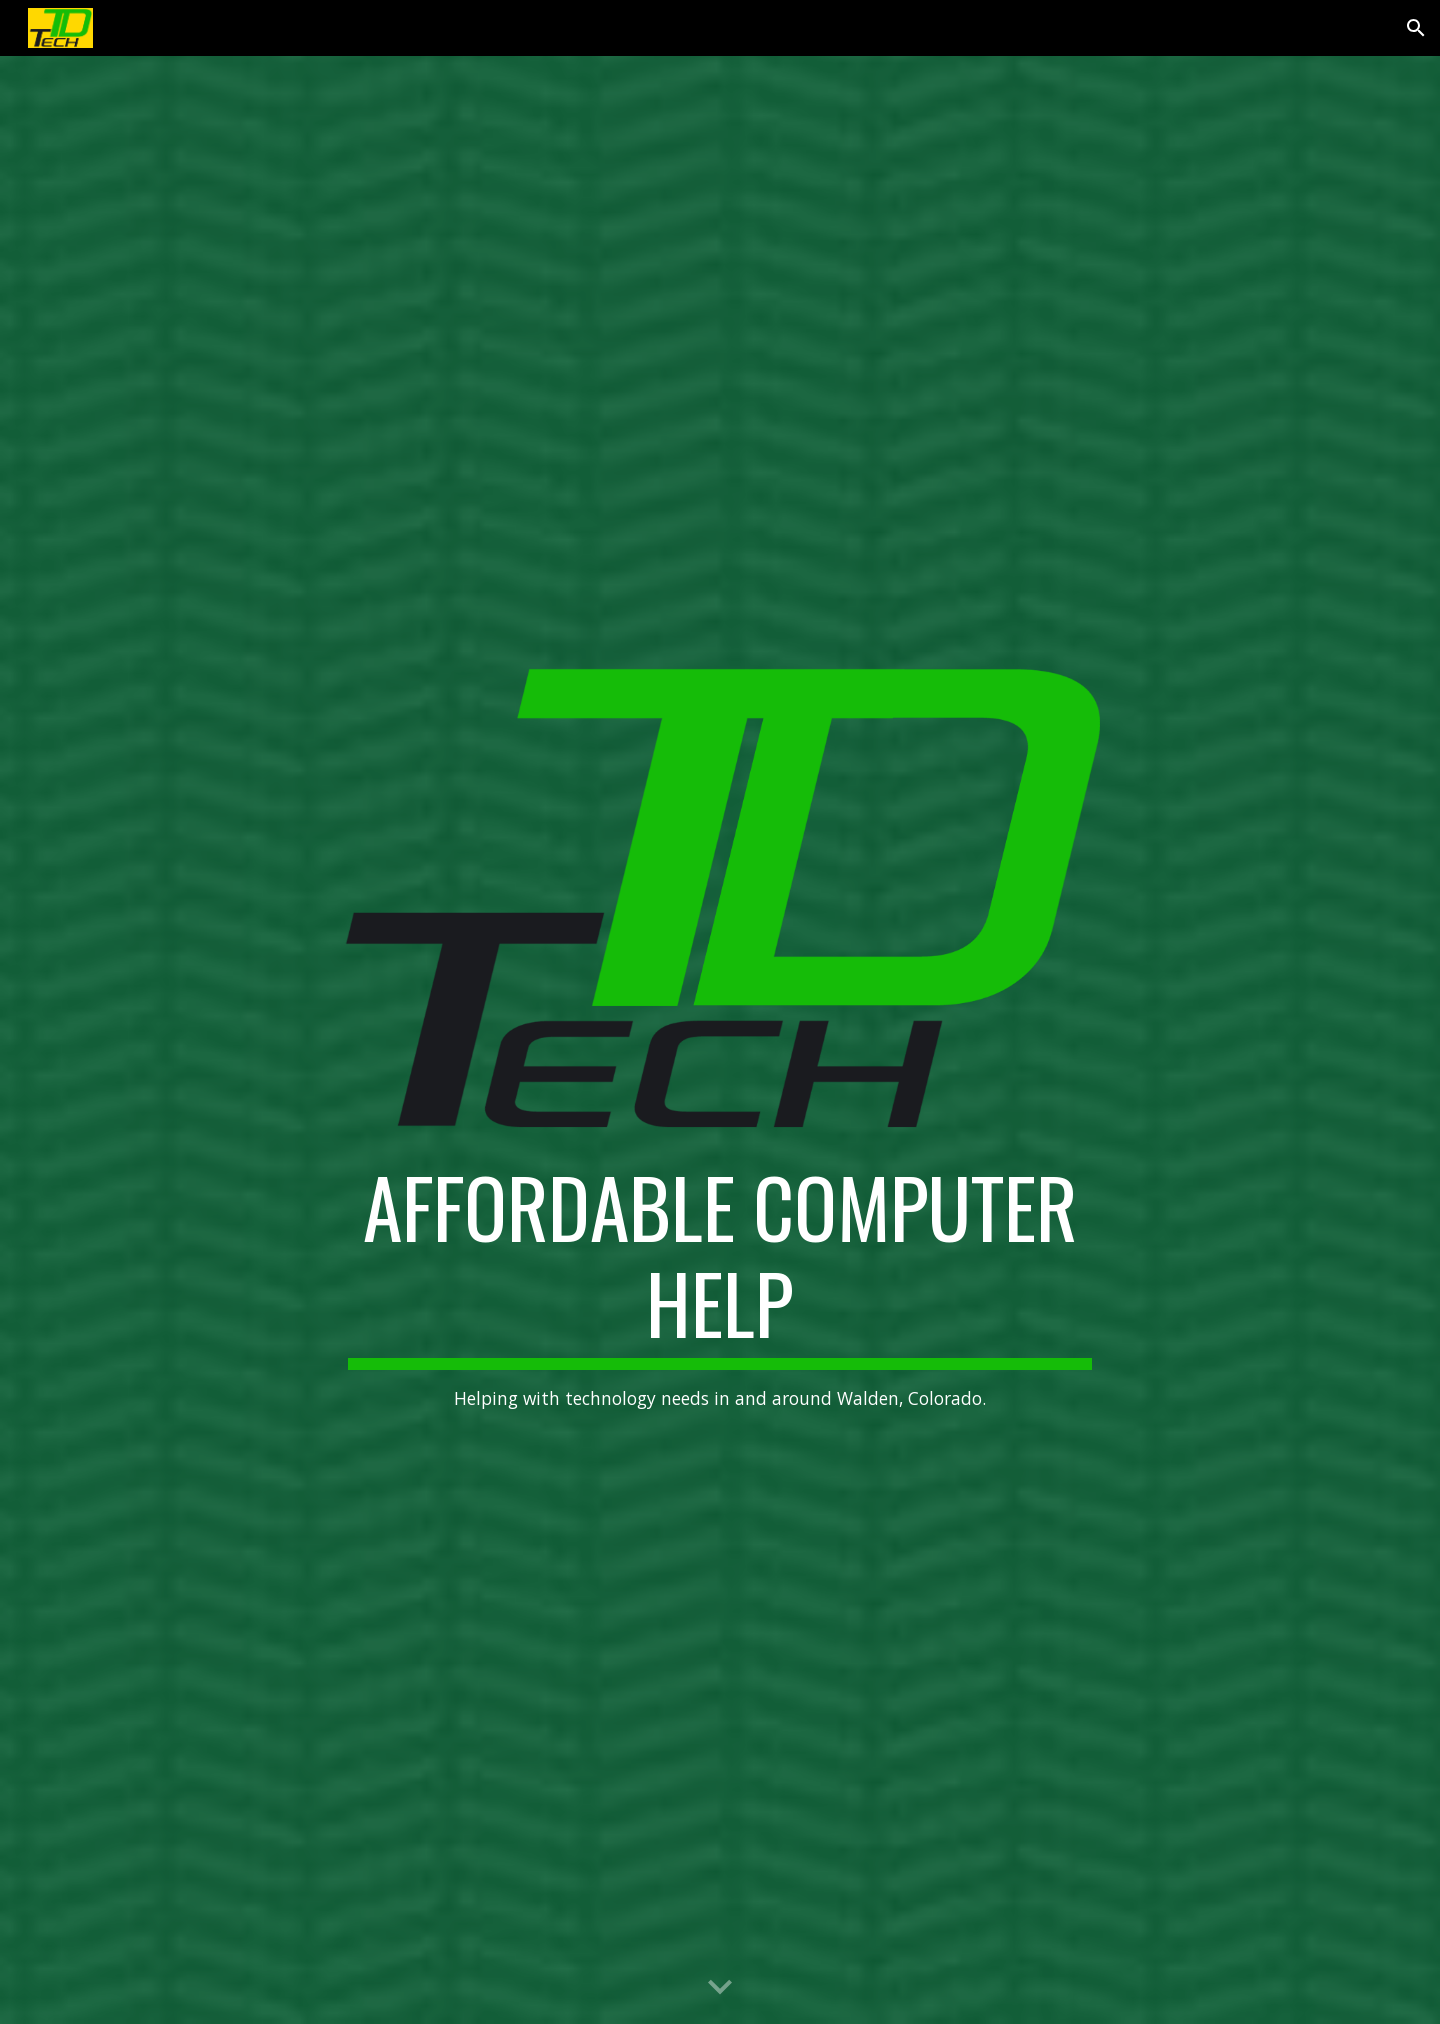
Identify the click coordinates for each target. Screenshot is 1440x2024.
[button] (1416, 28)
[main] (720, 1285)
